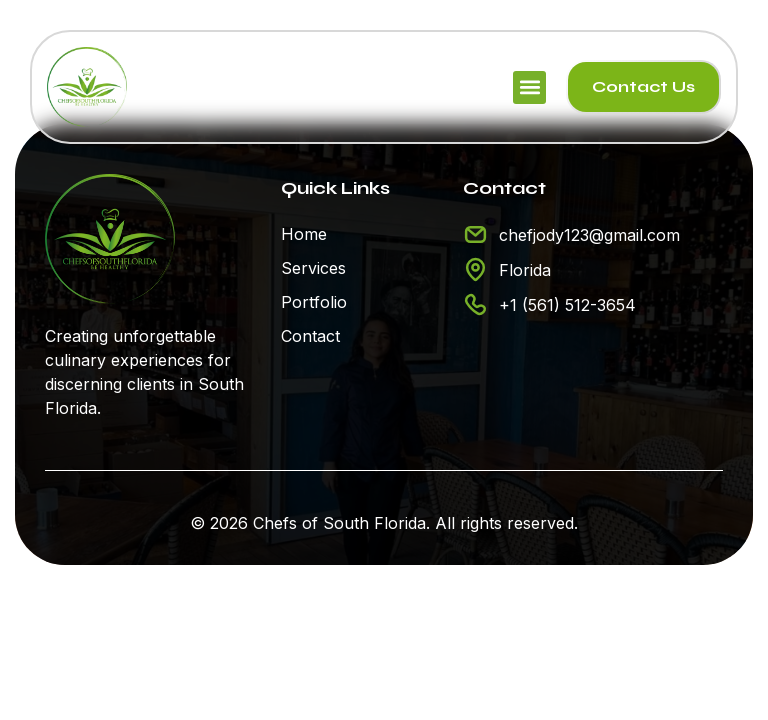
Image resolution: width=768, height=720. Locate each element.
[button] (529, 87)
